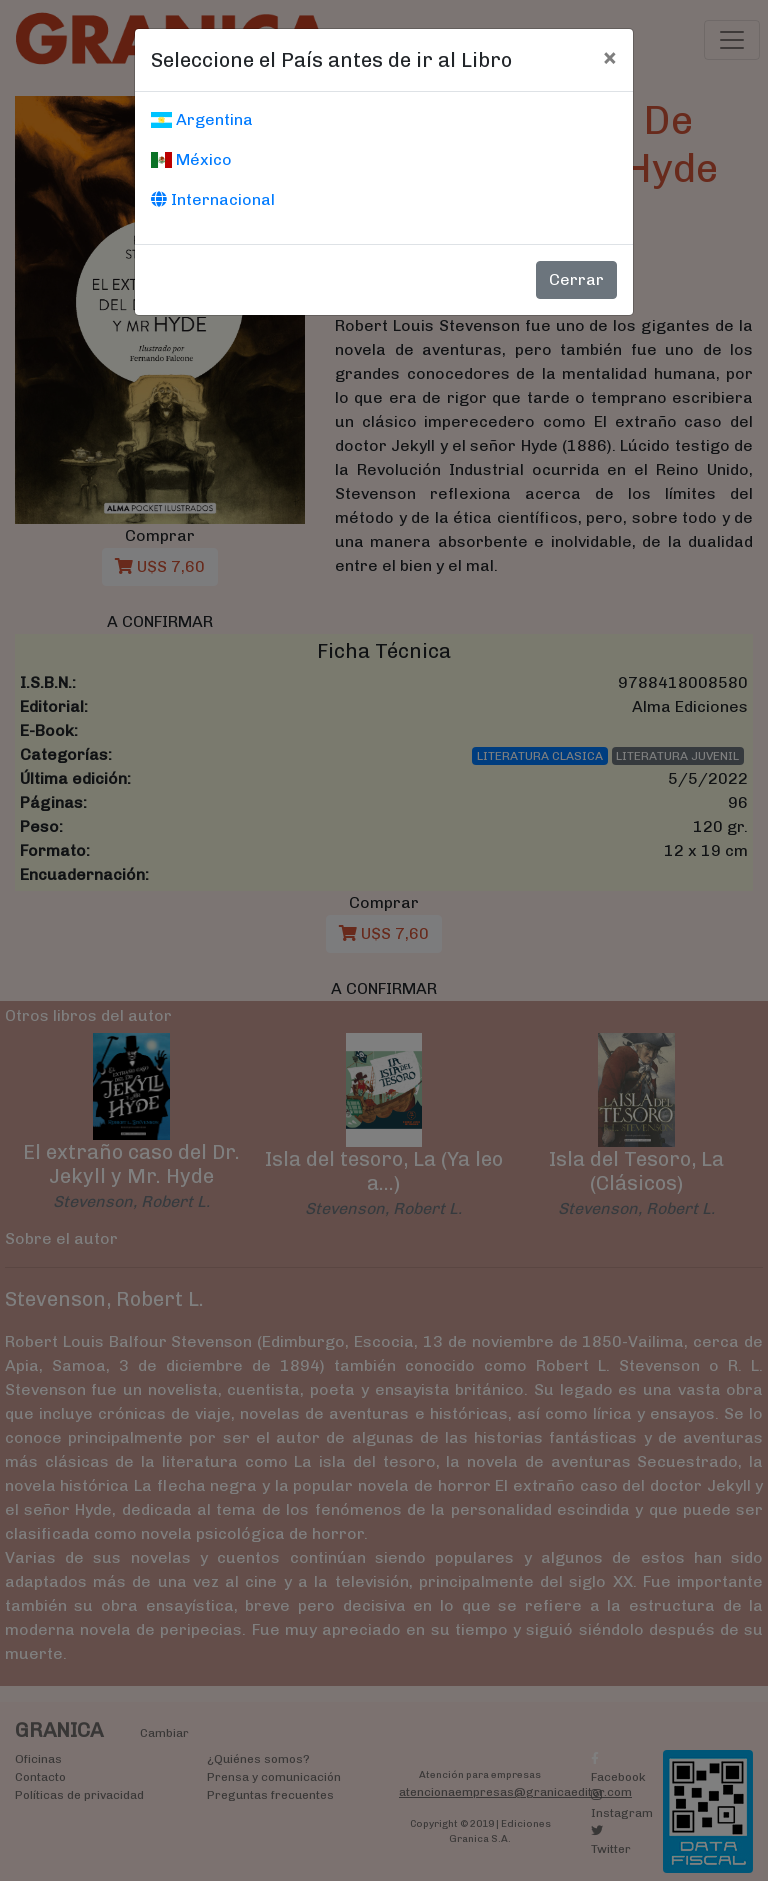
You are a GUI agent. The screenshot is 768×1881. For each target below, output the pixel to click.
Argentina (202, 119)
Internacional (213, 199)
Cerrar (576, 279)
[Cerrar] (609, 57)
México (191, 159)
